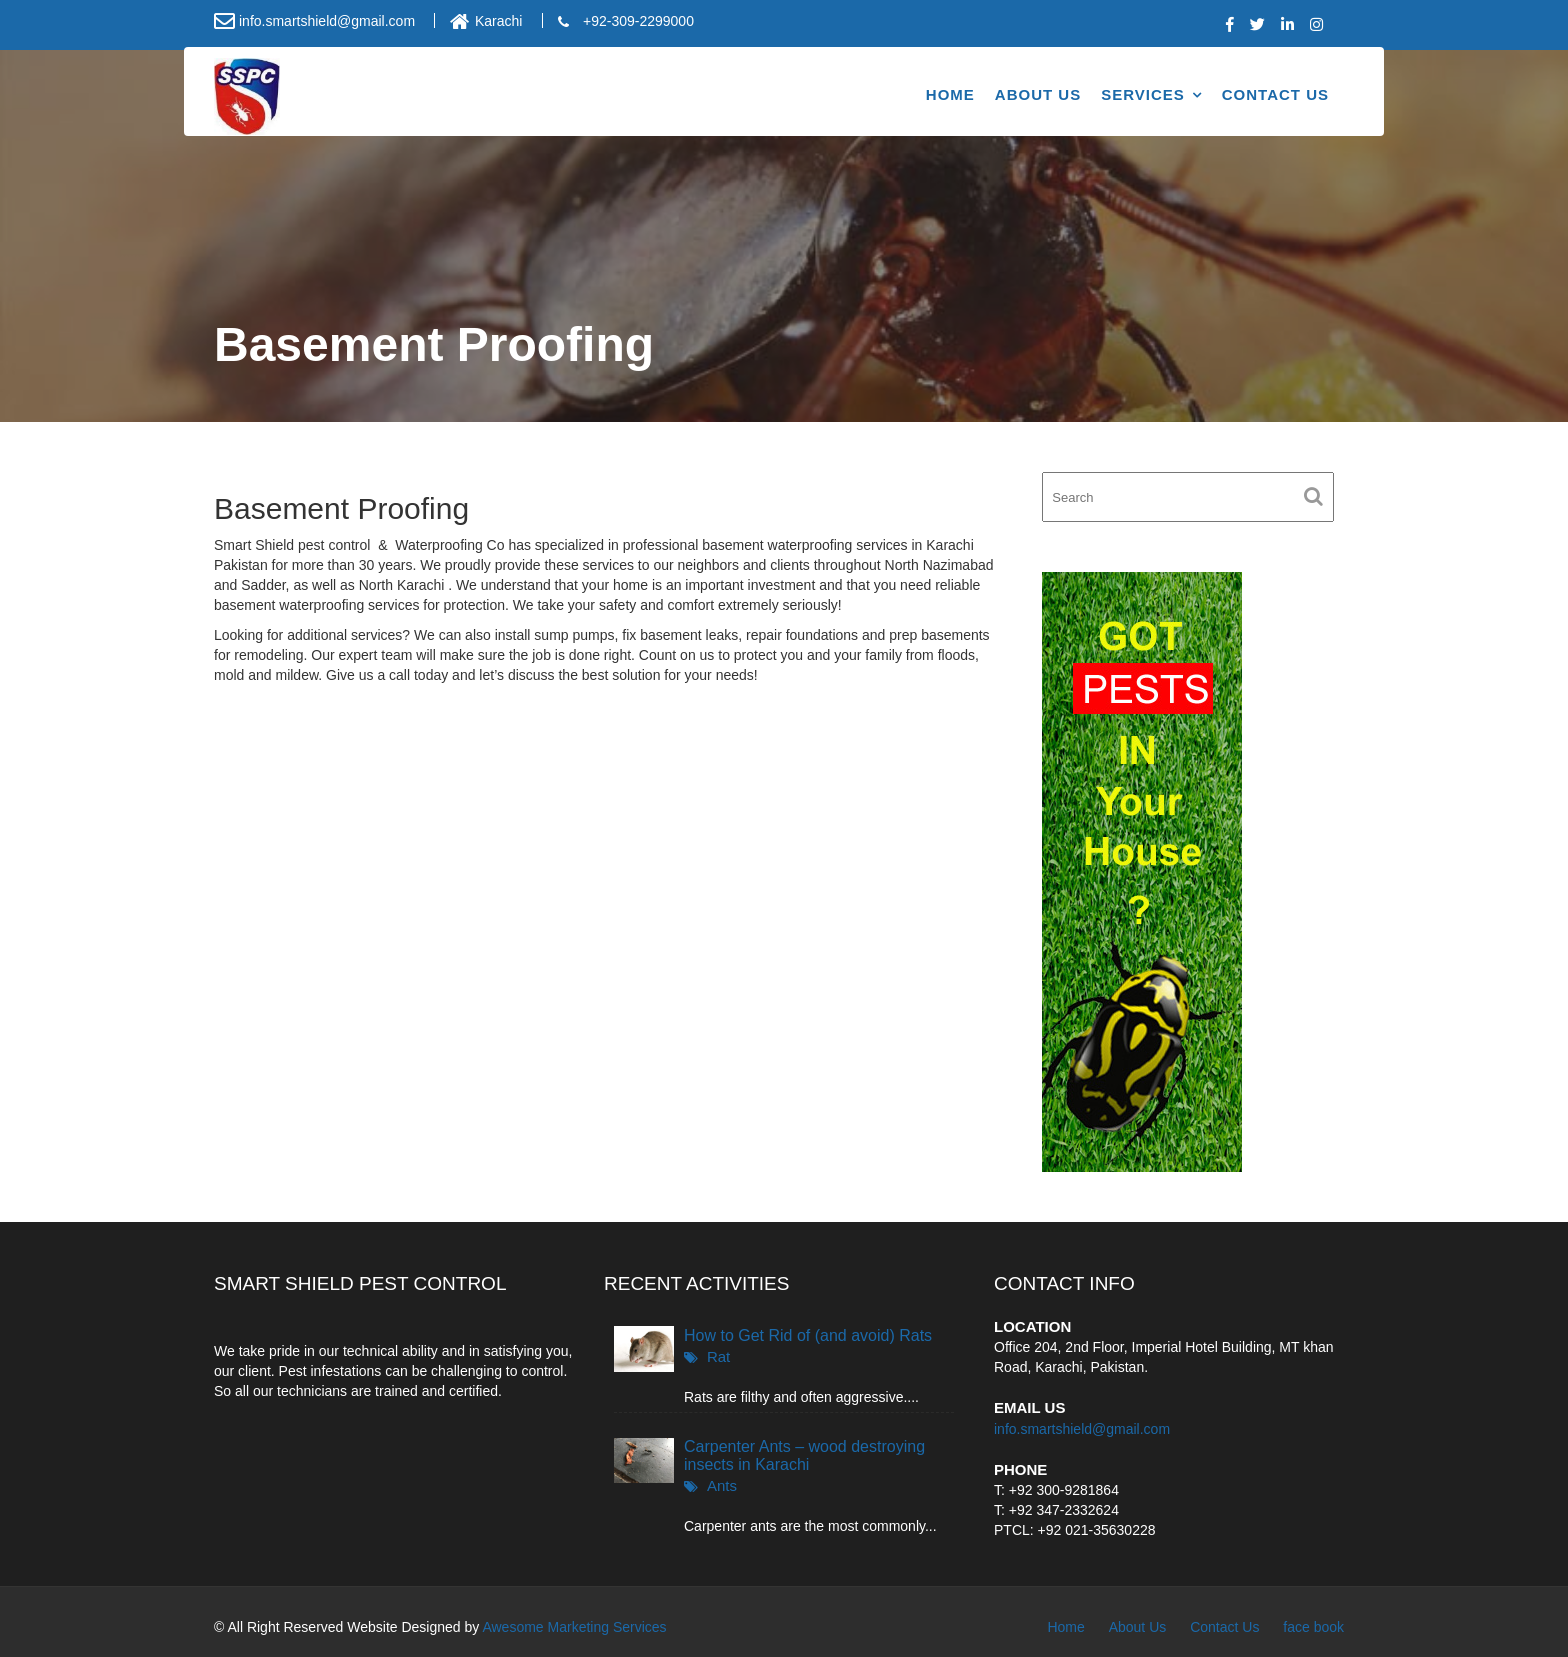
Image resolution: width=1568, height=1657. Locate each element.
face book (1313, 1627)
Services (1143, 94)
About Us (1038, 94)
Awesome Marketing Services (574, 1627)
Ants (722, 1485)
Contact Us (1275, 94)
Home (950, 94)
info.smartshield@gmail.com (1082, 1428)
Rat (718, 1356)
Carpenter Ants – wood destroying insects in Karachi (804, 1455)
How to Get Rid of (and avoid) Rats (808, 1335)
